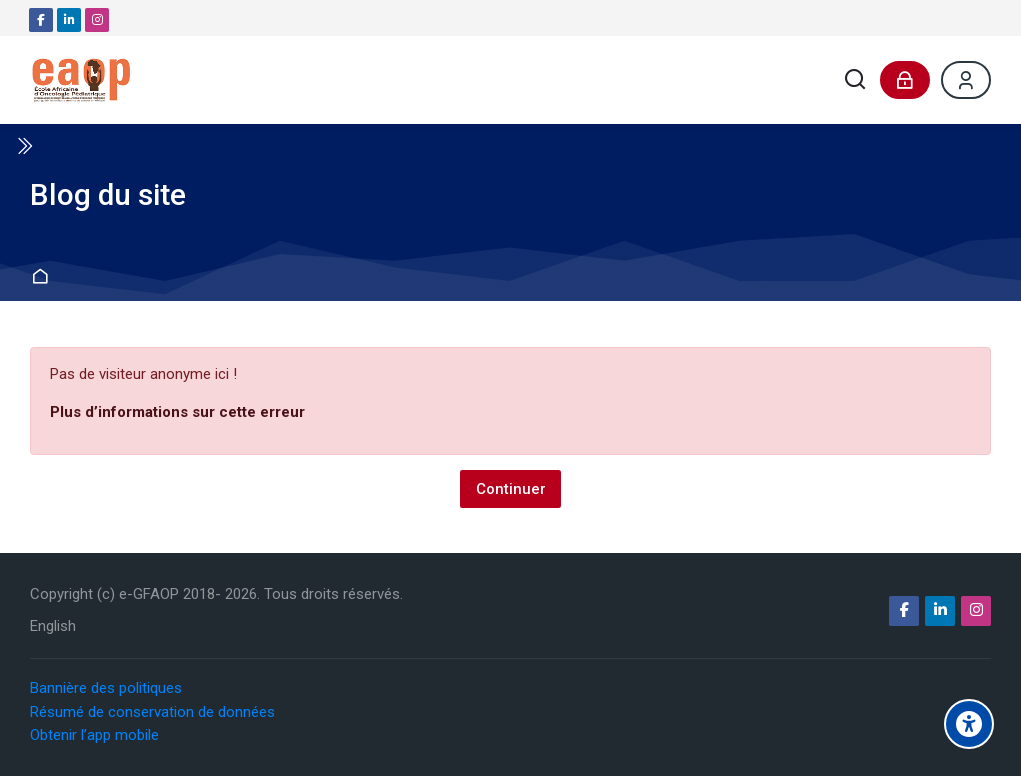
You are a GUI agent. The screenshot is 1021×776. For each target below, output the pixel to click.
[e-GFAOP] (81, 80)
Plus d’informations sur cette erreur (177, 412)
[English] (53, 626)
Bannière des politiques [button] (106, 688)
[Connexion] (905, 80)
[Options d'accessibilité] (969, 724)
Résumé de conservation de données (152, 711)
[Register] (966, 80)
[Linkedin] (69, 20)
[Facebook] (41, 20)
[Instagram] (97, 20)
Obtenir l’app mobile (94, 734)
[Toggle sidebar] (24, 146)
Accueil (42, 277)
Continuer (511, 488)
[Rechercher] (856, 80)
